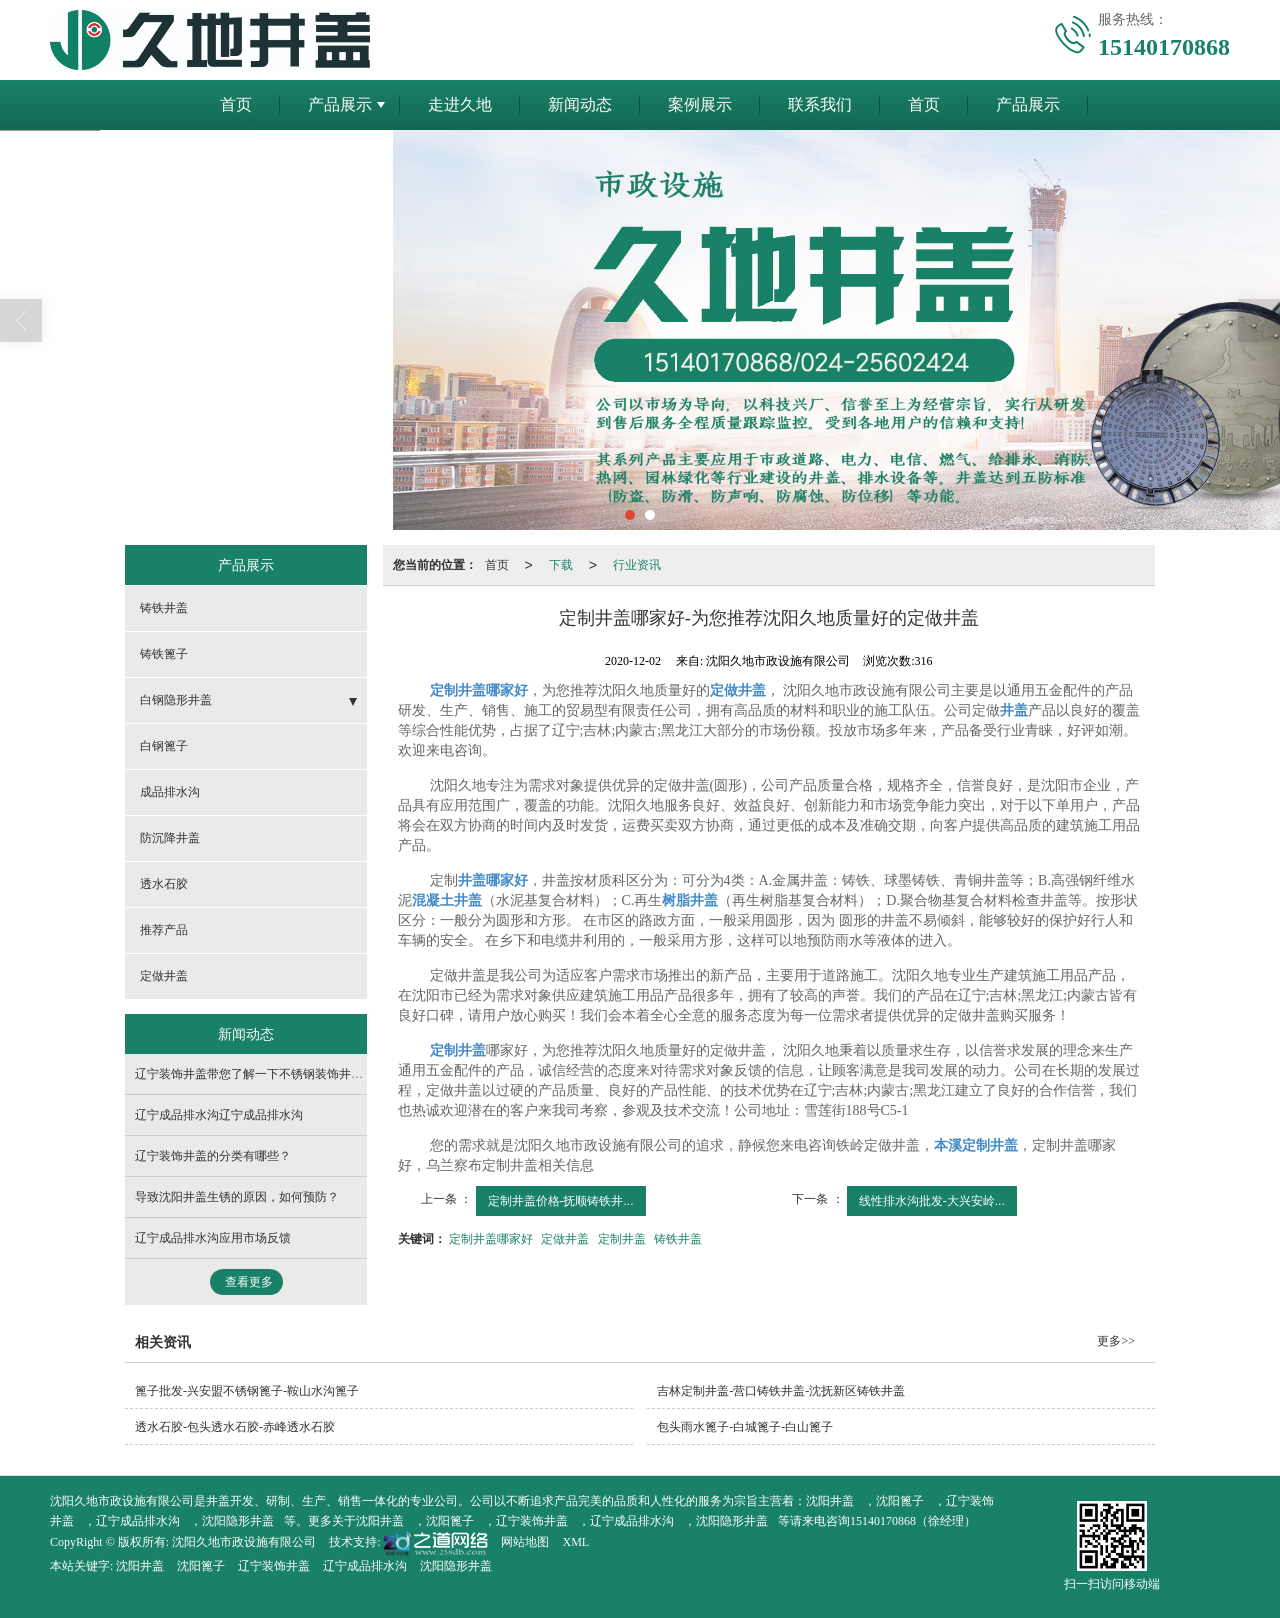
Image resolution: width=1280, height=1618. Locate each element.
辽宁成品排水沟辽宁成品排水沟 (219, 1115)
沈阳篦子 (900, 1501)
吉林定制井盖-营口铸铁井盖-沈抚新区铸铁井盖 (781, 1391)
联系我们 (820, 104)
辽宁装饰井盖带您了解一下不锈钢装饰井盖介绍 (261, 1074)
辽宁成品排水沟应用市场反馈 (213, 1238)
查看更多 (249, 1282)
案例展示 (700, 104)
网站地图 (525, 1542)
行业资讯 (637, 565)
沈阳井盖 (830, 1501)
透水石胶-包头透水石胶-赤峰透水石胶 (235, 1427)
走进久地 (460, 104)
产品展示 (340, 104)
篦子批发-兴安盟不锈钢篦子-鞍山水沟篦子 (247, 1391)
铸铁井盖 (678, 1239)
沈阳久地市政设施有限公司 (244, 1542)
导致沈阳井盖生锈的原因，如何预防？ (237, 1197)
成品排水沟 (170, 792)
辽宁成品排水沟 (138, 1521)
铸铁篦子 (164, 654)
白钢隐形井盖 (176, 700)
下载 (561, 565)
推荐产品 (164, 930)
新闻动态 (580, 104)
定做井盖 (565, 1239)
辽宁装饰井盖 (532, 1521)
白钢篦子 (164, 746)
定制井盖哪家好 (491, 1239)
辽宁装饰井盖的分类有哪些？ (213, 1156)
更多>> (1116, 1341)
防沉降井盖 (170, 838)
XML (575, 1542)
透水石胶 (164, 884)
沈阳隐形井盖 (238, 1521)
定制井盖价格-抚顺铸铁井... (561, 1201)
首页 (236, 104)
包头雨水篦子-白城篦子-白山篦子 (745, 1427)
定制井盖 (622, 1239)
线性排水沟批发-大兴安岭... (932, 1201)
